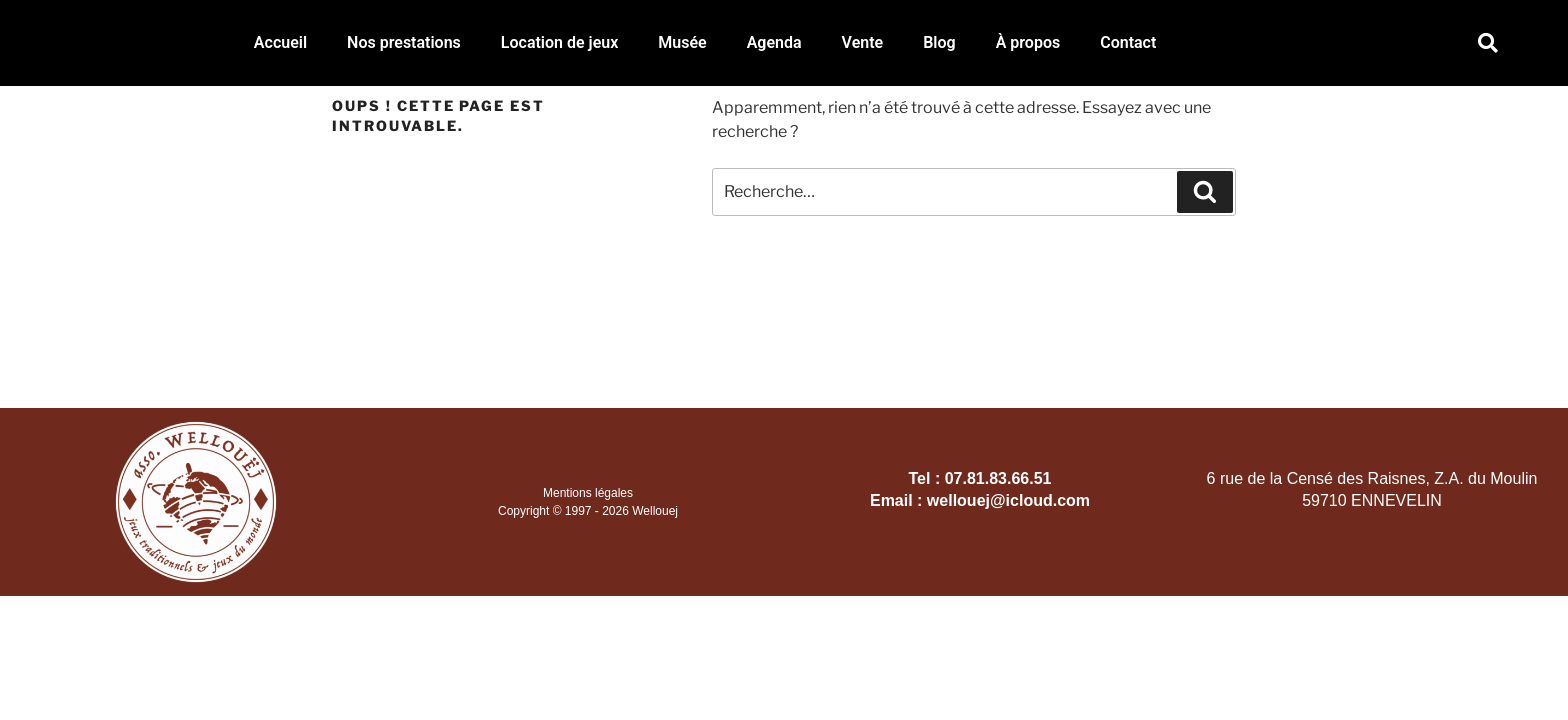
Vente (863, 42)
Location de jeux (559, 42)
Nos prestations (404, 42)
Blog (939, 42)
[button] (1488, 43)
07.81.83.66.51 (998, 478)
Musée (682, 42)
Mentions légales (588, 493)
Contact (1128, 42)
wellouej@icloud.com (1008, 500)
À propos (1028, 42)
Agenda (774, 42)
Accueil (280, 42)
